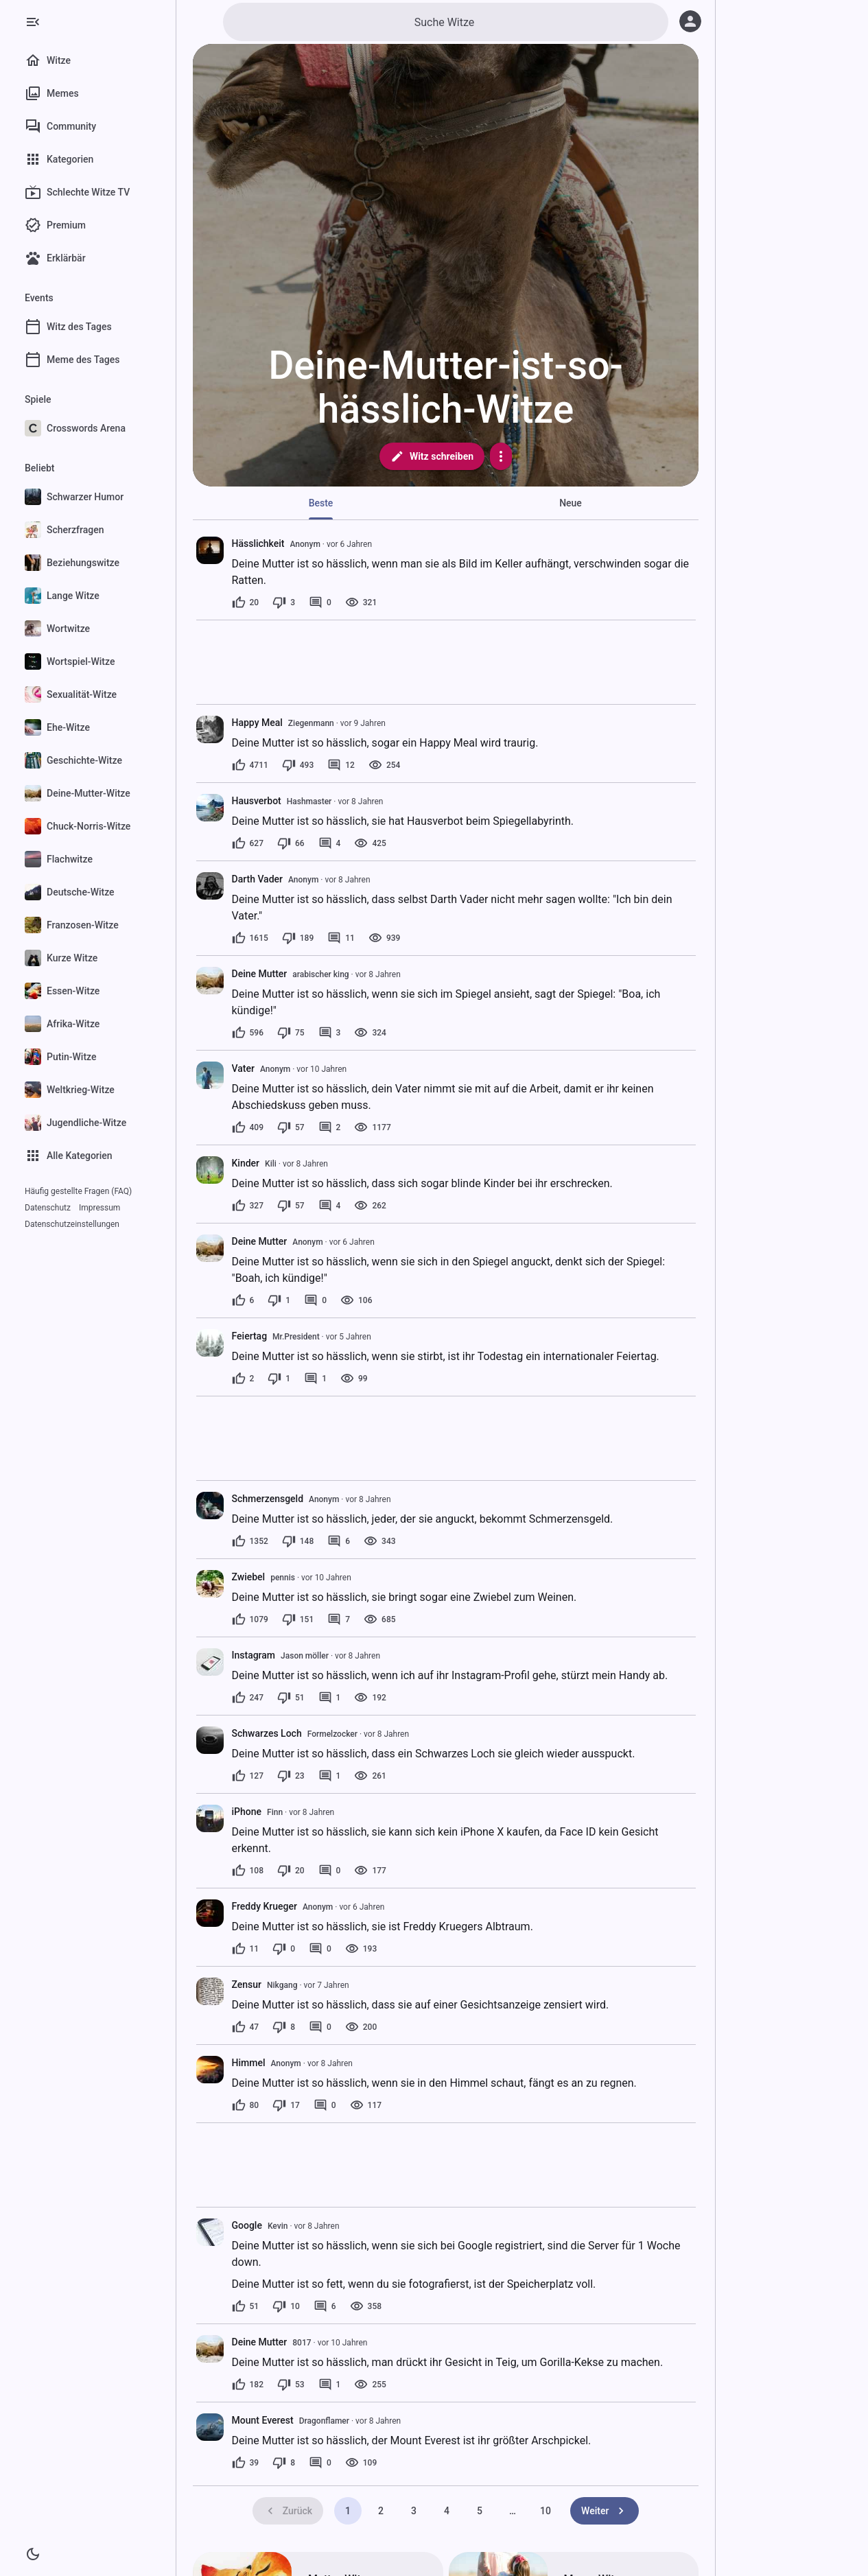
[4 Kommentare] (330, 843)
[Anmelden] (690, 21)
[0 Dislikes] (284, 1949)
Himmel (249, 2062)
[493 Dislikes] (298, 765)
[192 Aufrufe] (370, 1698)
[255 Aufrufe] (370, 2385)
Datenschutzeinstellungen (72, 1224)
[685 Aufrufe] (379, 1619)
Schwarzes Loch (267, 1733)
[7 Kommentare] (338, 1619)
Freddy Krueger (264, 1906)
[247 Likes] (247, 1698)
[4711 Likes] (250, 765)
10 (545, 2510)
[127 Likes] (247, 1776)
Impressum (99, 1208)
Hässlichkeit (258, 543)
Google (247, 2225)
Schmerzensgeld (268, 1498)
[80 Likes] (245, 2105)
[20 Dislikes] (291, 1871)
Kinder (246, 1163)
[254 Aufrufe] (384, 765)
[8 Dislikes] (284, 2027)
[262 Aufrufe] (370, 1206)
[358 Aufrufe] (365, 2306)
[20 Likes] (245, 602)
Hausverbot (256, 800)
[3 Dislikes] (284, 602)
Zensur (247, 1984)
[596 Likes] (247, 1033)
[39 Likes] (245, 2463)
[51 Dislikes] (291, 1698)
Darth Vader (257, 879)
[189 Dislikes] (298, 938)
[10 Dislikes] (286, 2306)
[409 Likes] (247, 1127)
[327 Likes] (247, 1206)
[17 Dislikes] (286, 2105)
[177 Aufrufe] (370, 1871)
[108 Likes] (247, 1871)
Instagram (254, 1655)
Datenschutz (48, 1208)
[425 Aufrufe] (370, 843)
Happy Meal (257, 722)
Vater (243, 1068)
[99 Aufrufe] (354, 1379)
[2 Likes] (243, 1379)
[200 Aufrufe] (361, 2027)
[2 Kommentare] (330, 1127)
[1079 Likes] (250, 1619)
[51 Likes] (245, 2306)
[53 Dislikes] (291, 2385)
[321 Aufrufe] (361, 602)
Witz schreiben (431, 456)
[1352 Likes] (250, 1541)
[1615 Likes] (250, 938)
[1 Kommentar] (315, 1379)
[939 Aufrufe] (384, 938)
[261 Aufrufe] (370, 1776)
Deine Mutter (260, 973)
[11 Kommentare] (341, 938)
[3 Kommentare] (330, 1033)
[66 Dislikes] (291, 843)
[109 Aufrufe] (361, 2463)
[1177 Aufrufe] (372, 1127)
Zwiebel (249, 1576)
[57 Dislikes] (291, 1127)
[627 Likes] (247, 843)
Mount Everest (263, 2420)
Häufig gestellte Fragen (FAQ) (78, 1191)
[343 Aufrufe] (379, 1541)
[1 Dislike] (279, 1300)
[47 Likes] (245, 2027)
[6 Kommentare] (338, 1541)
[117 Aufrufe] (365, 2105)
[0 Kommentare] (320, 602)
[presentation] (210, 550)
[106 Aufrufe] (356, 1300)
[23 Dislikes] (291, 1776)
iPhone (247, 1811)
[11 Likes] (245, 1949)
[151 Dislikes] (298, 1619)
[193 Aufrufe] (361, 1949)
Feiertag (250, 1336)
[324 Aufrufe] (370, 1033)
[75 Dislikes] (291, 1033)
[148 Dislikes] (298, 1541)
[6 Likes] (243, 1300)
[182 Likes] (247, 2385)
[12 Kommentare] (341, 765)
